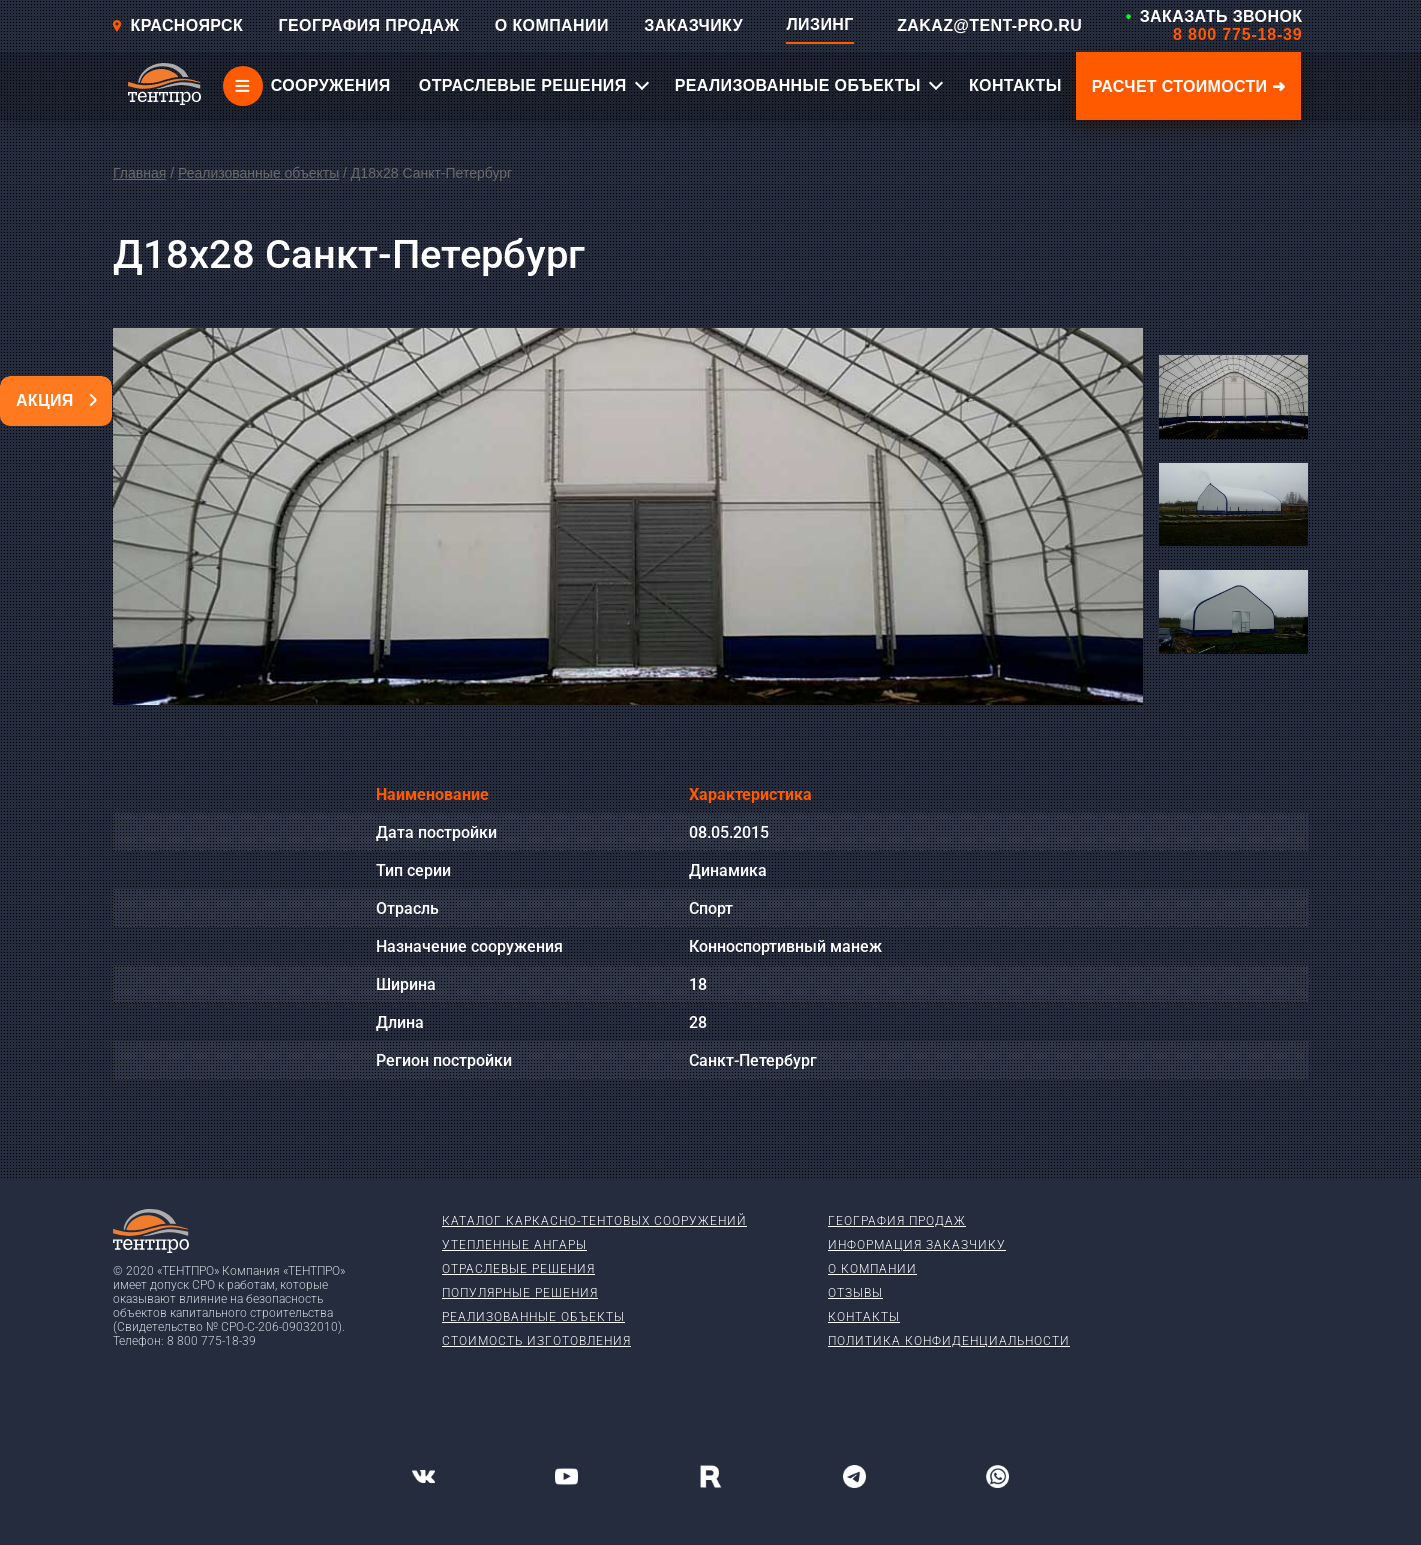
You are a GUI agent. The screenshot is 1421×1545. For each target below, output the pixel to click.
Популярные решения (520, 1293)
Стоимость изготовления (536, 1341)
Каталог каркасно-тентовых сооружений (594, 1221)
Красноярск (177, 25)
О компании (872, 1269)
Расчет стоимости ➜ (1189, 86)
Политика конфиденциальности (949, 1341)
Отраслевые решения (518, 1269)
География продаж (897, 1221)
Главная (139, 173)
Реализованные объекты (258, 173)
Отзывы (855, 1293)
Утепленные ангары (514, 1245)
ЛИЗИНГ (819, 24)
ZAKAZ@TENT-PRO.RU (989, 25)
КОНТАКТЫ (1015, 85)
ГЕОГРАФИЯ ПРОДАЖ (369, 25)
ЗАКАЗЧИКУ (693, 25)
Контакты (864, 1317)
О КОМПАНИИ (552, 25)
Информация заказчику (917, 1245)
